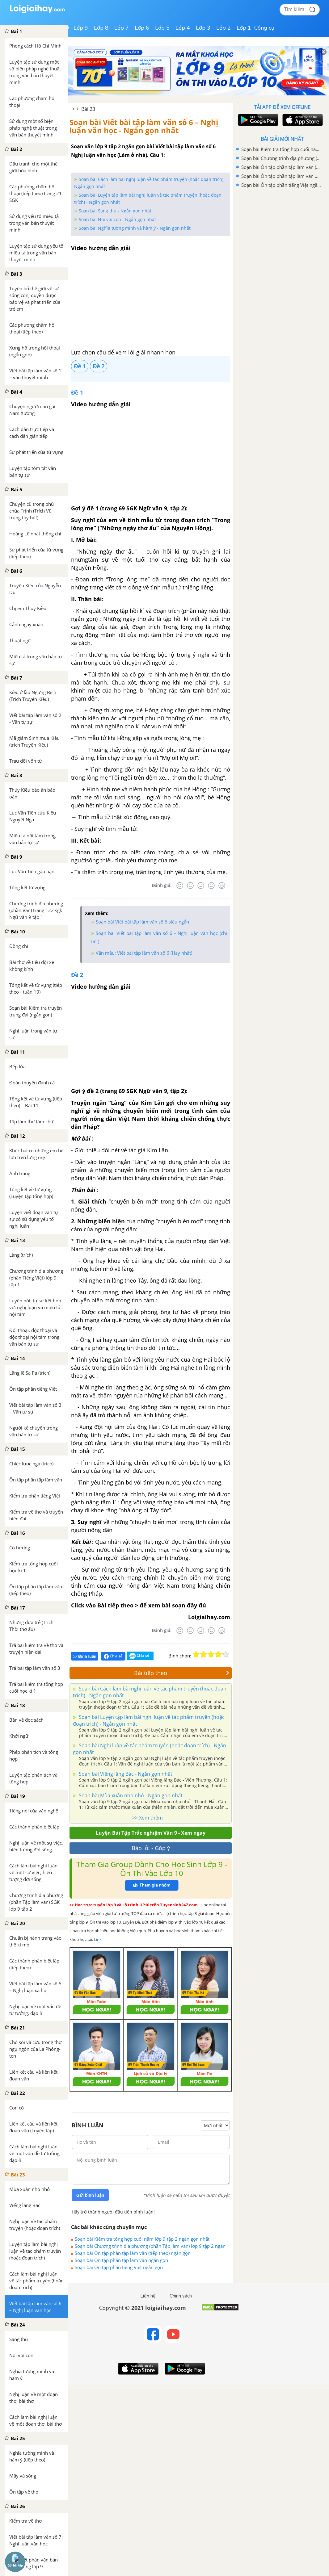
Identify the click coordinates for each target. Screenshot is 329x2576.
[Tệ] (190, 886)
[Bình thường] (201, 886)
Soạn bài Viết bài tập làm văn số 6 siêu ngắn (142, 922)
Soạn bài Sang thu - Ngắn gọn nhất (115, 211)
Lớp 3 (203, 27)
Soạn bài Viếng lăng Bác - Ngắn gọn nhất (125, 1773)
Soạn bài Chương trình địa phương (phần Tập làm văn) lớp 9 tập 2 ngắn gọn (150, 2246)
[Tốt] (211, 886)
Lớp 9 (81, 27)
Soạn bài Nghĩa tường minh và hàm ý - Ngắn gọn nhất (135, 228)
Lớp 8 (101, 27)
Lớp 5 (162, 27)
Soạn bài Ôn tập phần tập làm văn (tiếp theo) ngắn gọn (133, 2253)
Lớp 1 (244, 27)
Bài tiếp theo (181, 1673)
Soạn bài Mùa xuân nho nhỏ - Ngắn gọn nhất (130, 1795)
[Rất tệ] (180, 886)
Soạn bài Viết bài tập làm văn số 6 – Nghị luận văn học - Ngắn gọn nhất (144, 126)
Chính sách (181, 2296)
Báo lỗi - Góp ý (151, 1848)
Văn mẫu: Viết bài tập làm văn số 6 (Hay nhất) (144, 953)
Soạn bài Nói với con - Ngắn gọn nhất (117, 219)
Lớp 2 (223, 27)
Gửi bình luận (90, 2195)
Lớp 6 (142, 27)
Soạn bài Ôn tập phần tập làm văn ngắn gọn (121, 2260)
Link (98, 1939)
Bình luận (84, 1656)
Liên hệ (148, 2296)
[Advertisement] (282, 233)
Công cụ (264, 27)
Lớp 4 (182, 27)
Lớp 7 (121, 27)
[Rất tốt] (222, 886)
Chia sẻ (113, 1656)
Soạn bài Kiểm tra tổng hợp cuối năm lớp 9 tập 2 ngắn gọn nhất (142, 2239)
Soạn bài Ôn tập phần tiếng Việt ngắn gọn (119, 2267)
